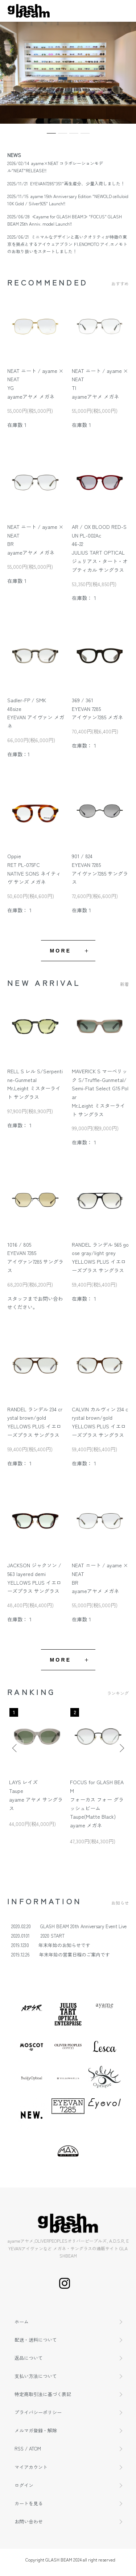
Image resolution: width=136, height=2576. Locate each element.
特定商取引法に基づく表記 (43, 2394)
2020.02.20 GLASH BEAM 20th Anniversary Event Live (69, 1926)
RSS (19, 2448)
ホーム (22, 2321)
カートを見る (29, 2503)
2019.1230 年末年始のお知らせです (50, 1945)
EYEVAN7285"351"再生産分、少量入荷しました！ (77, 183)
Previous (15, 1748)
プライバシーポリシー (38, 2412)
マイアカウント (31, 2467)
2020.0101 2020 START (38, 1935)
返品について (29, 2357)
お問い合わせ (29, 2521)
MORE (60, 951)
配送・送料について (36, 2339)
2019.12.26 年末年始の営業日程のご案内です (60, 1954)
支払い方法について (36, 2376)
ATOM (35, 2448)
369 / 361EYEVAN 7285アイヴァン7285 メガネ (97, 708)
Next (120, 1748)
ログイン (24, 2485)
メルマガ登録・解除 (36, 2430)
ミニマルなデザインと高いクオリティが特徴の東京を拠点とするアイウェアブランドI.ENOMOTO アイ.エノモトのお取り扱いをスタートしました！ (67, 244)
